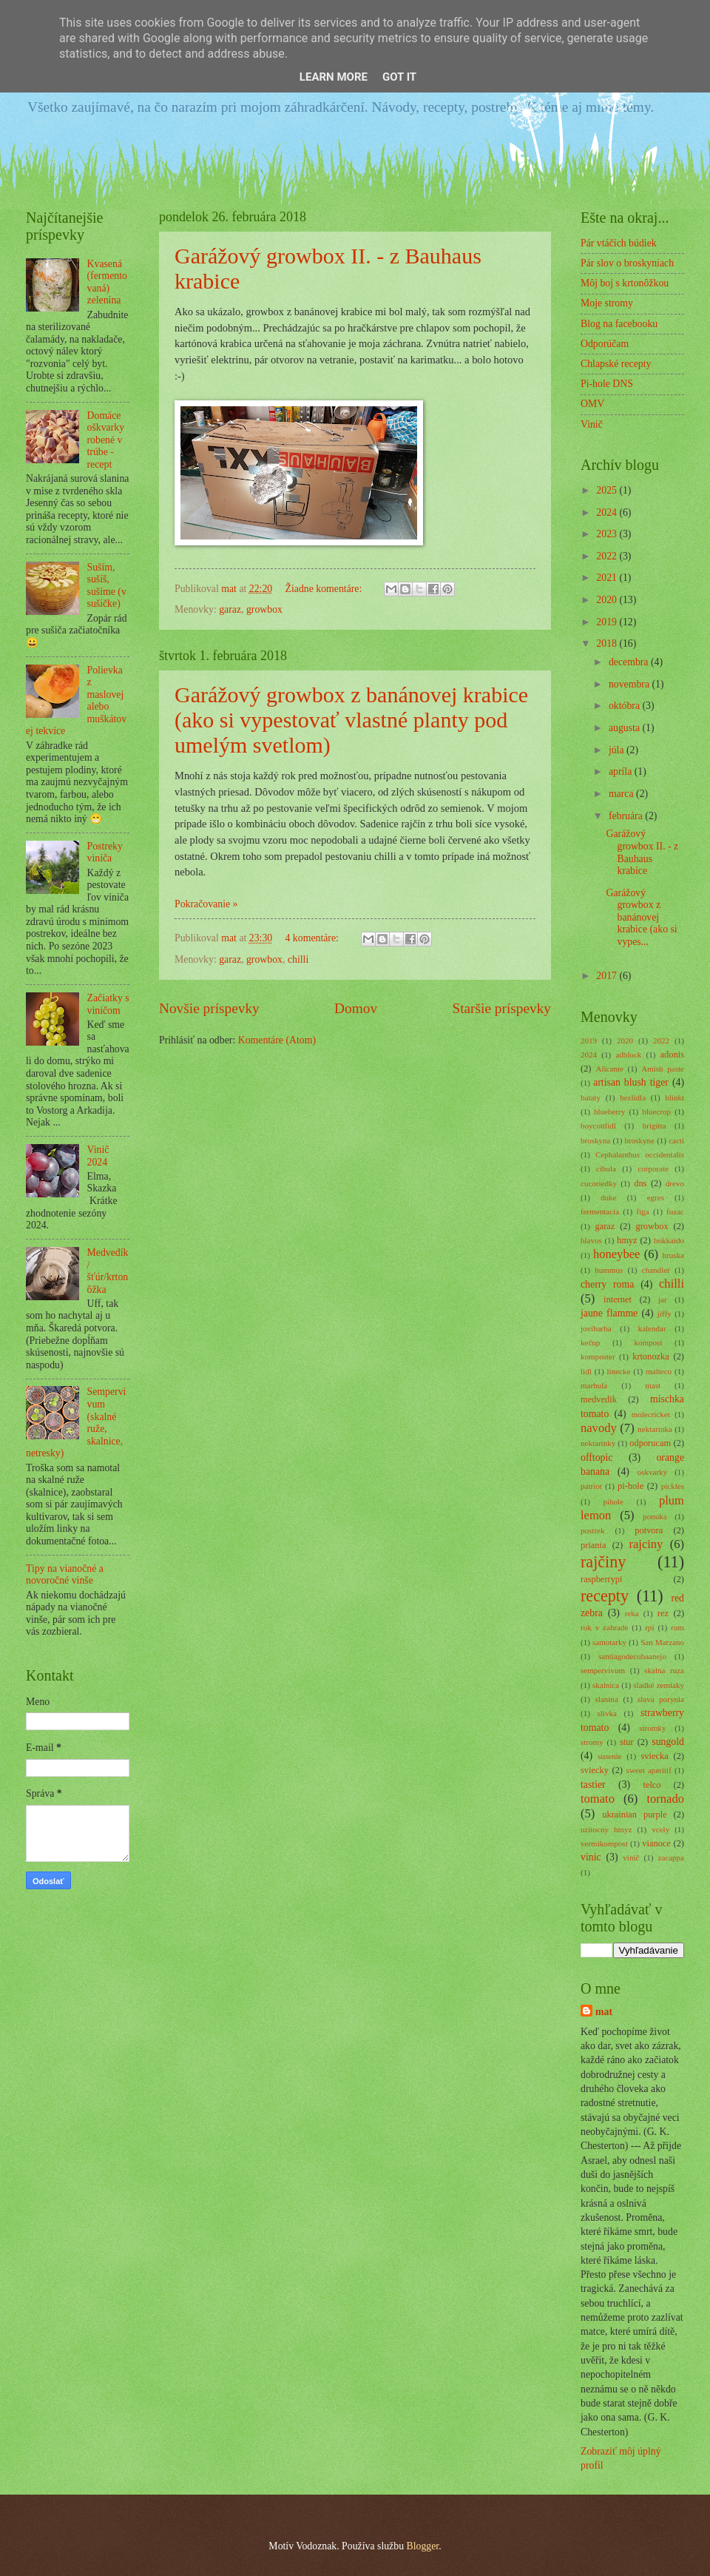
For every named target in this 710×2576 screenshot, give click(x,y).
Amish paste (662, 1068)
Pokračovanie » (206, 903)
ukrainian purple (634, 1814)
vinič (631, 1857)
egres (655, 1197)
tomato (598, 1799)
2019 (607, 622)
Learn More (334, 77)
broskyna (595, 1140)
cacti (676, 1140)
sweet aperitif (649, 1770)
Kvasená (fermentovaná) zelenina (107, 282)
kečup (590, 1342)
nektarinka (655, 1429)
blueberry (609, 1111)
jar (662, 1299)
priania (593, 1545)
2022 (607, 556)
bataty (591, 1097)
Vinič (592, 424)
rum (677, 1627)
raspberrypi (602, 1579)
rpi (649, 1627)
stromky (652, 1728)
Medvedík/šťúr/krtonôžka (108, 1271)
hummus (609, 1269)
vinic (591, 1857)
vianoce (656, 1843)
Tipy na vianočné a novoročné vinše (65, 1575)
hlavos (591, 1240)
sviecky (595, 1770)
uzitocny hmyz (606, 1829)
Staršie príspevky (501, 1008)
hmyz (627, 1240)
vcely (660, 1829)
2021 (607, 577)
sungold (668, 1741)
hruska (673, 1255)
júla (617, 750)
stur (627, 1742)
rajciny (646, 1544)
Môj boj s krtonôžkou (625, 283)
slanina (606, 1699)
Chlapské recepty (616, 363)
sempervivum (603, 1670)
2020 (607, 599)
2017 (607, 975)
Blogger (422, 2546)
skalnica (605, 1685)
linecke (619, 1371)
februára (627, 815)
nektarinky (598, 1443)
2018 (607, 643)
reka (632, 1613)
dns (640, 1183)
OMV (592, 403)
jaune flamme (609, 1313)
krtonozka (650, 1356)
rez (663, 1613)
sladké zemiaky (658, 1685)
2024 (607, 512)
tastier (593, 1784)
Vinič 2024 (98, 1156)
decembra (630, 661)
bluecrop (656, 1111)
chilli (298, 959)
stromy (592, 1742)
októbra (626, 705)
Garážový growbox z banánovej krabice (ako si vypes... (641, 917)
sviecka (655, 1756)
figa (643, 1211)
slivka (607, 1713)
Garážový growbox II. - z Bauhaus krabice (642, 852)
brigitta (654, 1125)
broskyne (640, 1140)
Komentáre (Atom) (277, 1040)
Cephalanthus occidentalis (639, 1154)
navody (599, 1428)
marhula (594, 1385)
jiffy (664, 1313)
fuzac (675, 1211)
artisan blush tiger (631, 1082)
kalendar (652, 1328)
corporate (653, 1168)
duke (608, 1197)
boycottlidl (598, 1125)
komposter (598, 1356)
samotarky (609, 1642)
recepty (605, 1596)
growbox (264, 609)
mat (603, 2011)
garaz (230, 609)
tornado (665, 1799)
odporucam (650, 1443)
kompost (648, 1342)
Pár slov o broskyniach (627, 263)
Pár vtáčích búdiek (619, 243)
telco (651, 1785)
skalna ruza (664, 1670)
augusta (626, 727)
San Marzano (662, 1642)
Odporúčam (605, 343)
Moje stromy (607, 303)
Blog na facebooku (619, 323)
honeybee (616, 1254)
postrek (592, 1530)
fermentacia (600, 1211)
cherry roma (607, 1284)
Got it (399, 77)
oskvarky (652, 1471)
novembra (630, 684)
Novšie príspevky (209, 1008)
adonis (672, 1054)
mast (652, 1385)
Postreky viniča (105, 852)
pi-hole (630, 1486)
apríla (622, 771)
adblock (628, 1054)
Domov (355, 1008)
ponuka (654, 1516)
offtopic (596, 1457)
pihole (613, 1501)
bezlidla (633, 1097)
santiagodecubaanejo (632, 1656)
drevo (675, 1183)
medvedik (599, 1399)
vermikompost (604, 1843)
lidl (586, 1371)
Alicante (609, 1068)
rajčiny (603, 1562)
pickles (672, 1486)
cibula (606, 1168)
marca (622, 793)
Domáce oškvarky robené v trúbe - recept (106, 440)
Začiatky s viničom (108, 1004)
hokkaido (669, 1240)
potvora (649, 1530)
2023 (607, 533)
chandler (656, 1269)
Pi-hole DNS (607, 383)
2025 (607, 490)
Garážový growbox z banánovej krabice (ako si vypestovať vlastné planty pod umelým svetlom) (351, 719)
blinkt (674, 1097)
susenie (609, 1756)
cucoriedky (599, 1183)
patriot (591, 1486)
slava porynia (661, 1699)
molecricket (651, 1414)
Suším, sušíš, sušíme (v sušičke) (106, 586)
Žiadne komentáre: (325, 588)
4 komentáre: (313, 938)
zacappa (671, 1857)
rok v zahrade (604, 1627)
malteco (659, 1371)
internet (618, 1299)
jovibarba (596, 1328)
